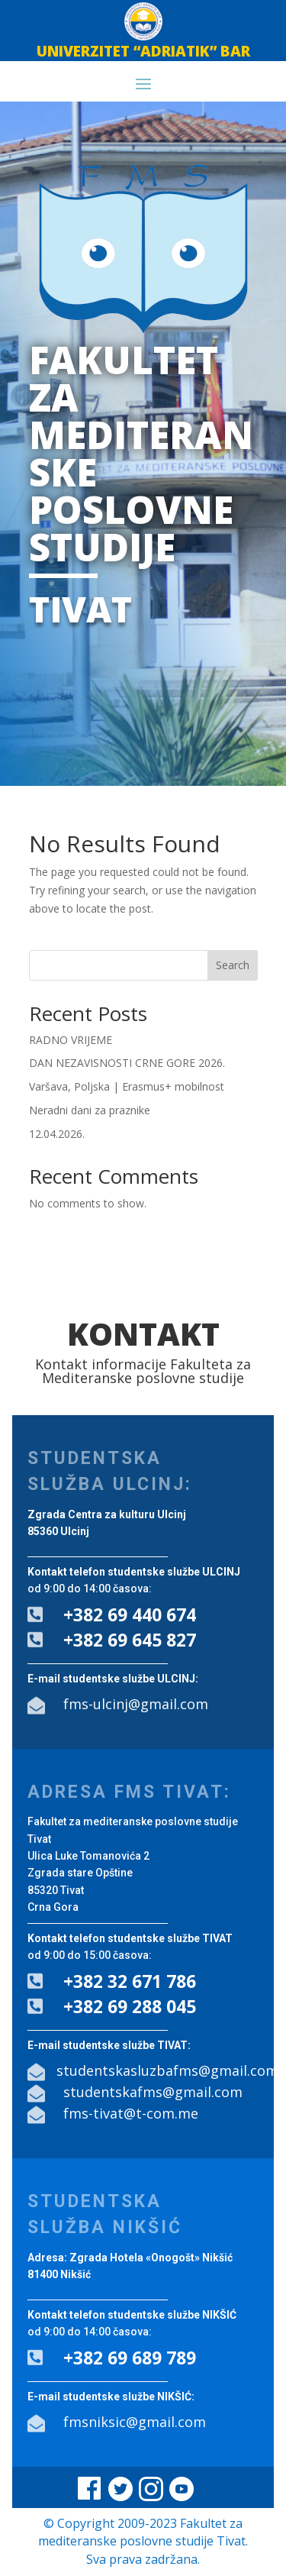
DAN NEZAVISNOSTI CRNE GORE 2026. (127, 1062)
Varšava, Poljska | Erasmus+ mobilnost (126, 1086)
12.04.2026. (57, 1133)
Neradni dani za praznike (89, 1110)
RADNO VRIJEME (70, 1040)
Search (232, 965)
